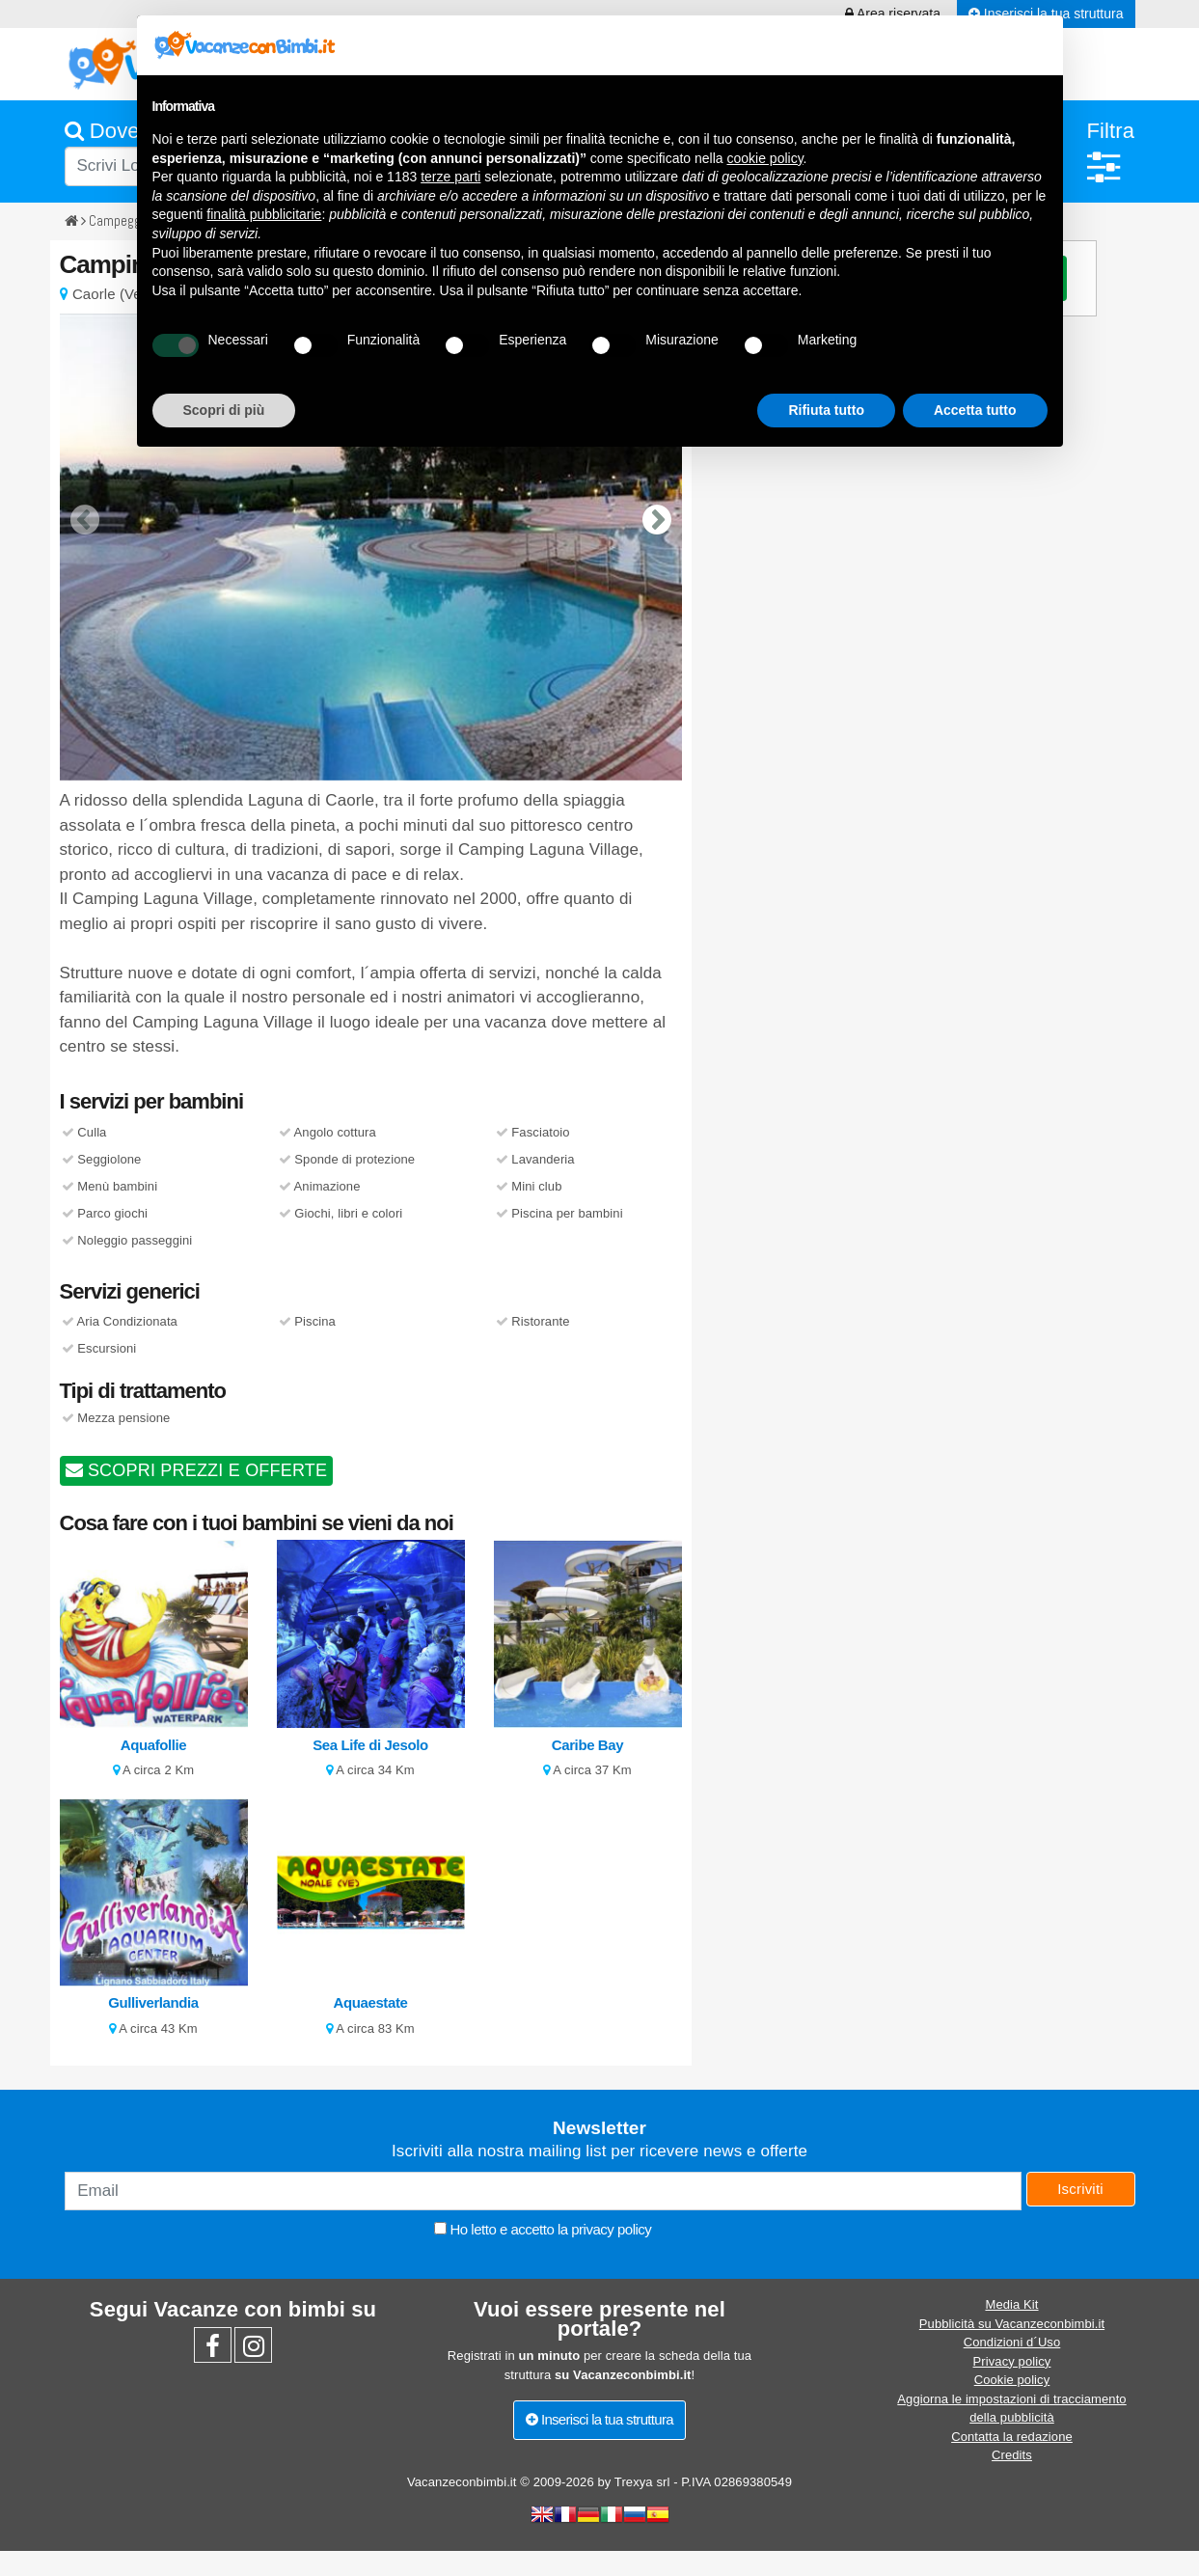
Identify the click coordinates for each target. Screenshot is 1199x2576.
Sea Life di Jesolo (370, 1745)
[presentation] (85, 504)
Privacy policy (1012, 2361)
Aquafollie (154, 1745)
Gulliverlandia (153, 2002)
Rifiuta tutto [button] (826, 410)
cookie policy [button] (764, 158)
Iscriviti (1080, 2188)
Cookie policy (1012, 2379)
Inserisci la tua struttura (599, 2419)
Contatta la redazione (1012, 2436)
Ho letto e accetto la (542, 2229)
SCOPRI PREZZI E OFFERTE (197, 1470)
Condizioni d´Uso (1012, 2342)
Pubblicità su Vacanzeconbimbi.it (1011, 2323)
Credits (1012, 2455)
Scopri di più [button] (224, 410)
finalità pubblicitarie (263, 214)
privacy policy (611, 2229)
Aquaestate (371, 2002)
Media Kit (1011, 2304)
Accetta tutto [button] (975, 410)
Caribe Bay (587, 1745)
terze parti (450, 176)
